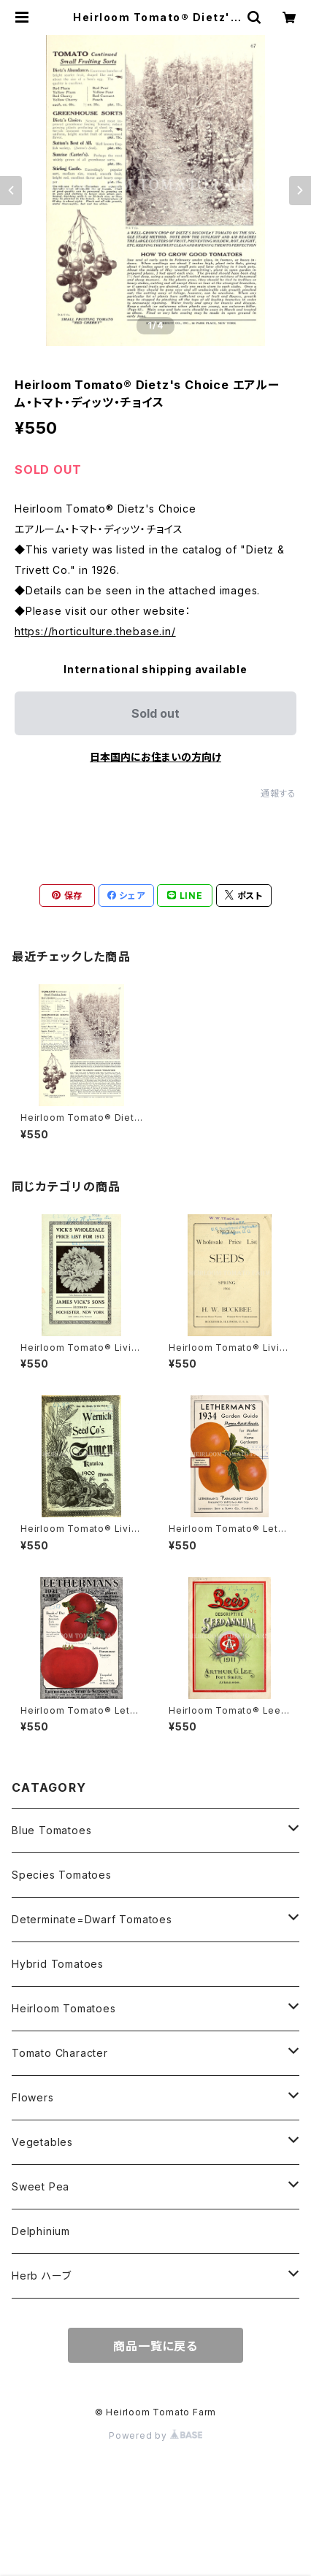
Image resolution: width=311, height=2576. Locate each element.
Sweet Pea (40, 2186)
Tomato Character (60, 2053)
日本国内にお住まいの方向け (155, 757)
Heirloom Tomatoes (64, 2008)
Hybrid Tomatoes (58, 1964)
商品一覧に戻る (155, 2346)
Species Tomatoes (62, 1874)
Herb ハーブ (41, 2275)
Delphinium (41, 2231)
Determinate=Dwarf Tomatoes (92, 1919)
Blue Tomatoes (51, 1830)
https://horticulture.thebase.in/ (95, 631)
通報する (278, 793)
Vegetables (42, 2142)
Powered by (155, 2435)
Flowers (33, 2097)
